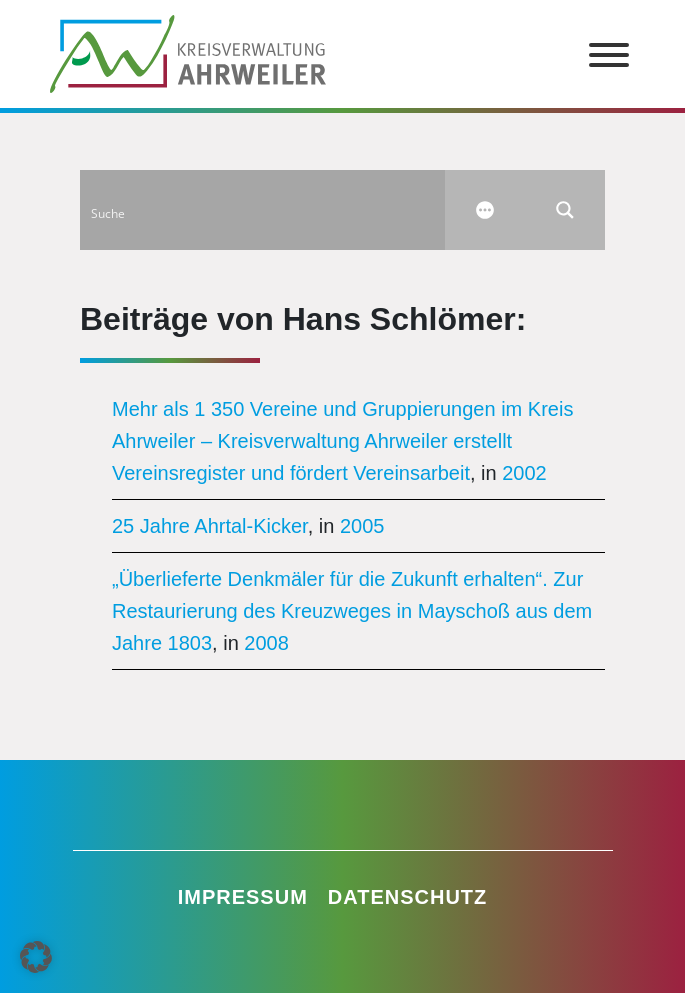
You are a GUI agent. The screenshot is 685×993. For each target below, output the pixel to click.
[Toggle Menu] (609, 55)
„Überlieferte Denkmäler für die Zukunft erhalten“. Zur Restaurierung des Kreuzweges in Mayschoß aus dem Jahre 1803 (352, 611)
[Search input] (263, 210)
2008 (266, 643)
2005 (362, 526)
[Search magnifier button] (565, 210)
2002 (524, 473)
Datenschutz (408, 897)
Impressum (243, 897)
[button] (36, 957)
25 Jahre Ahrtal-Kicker (210, 526)
